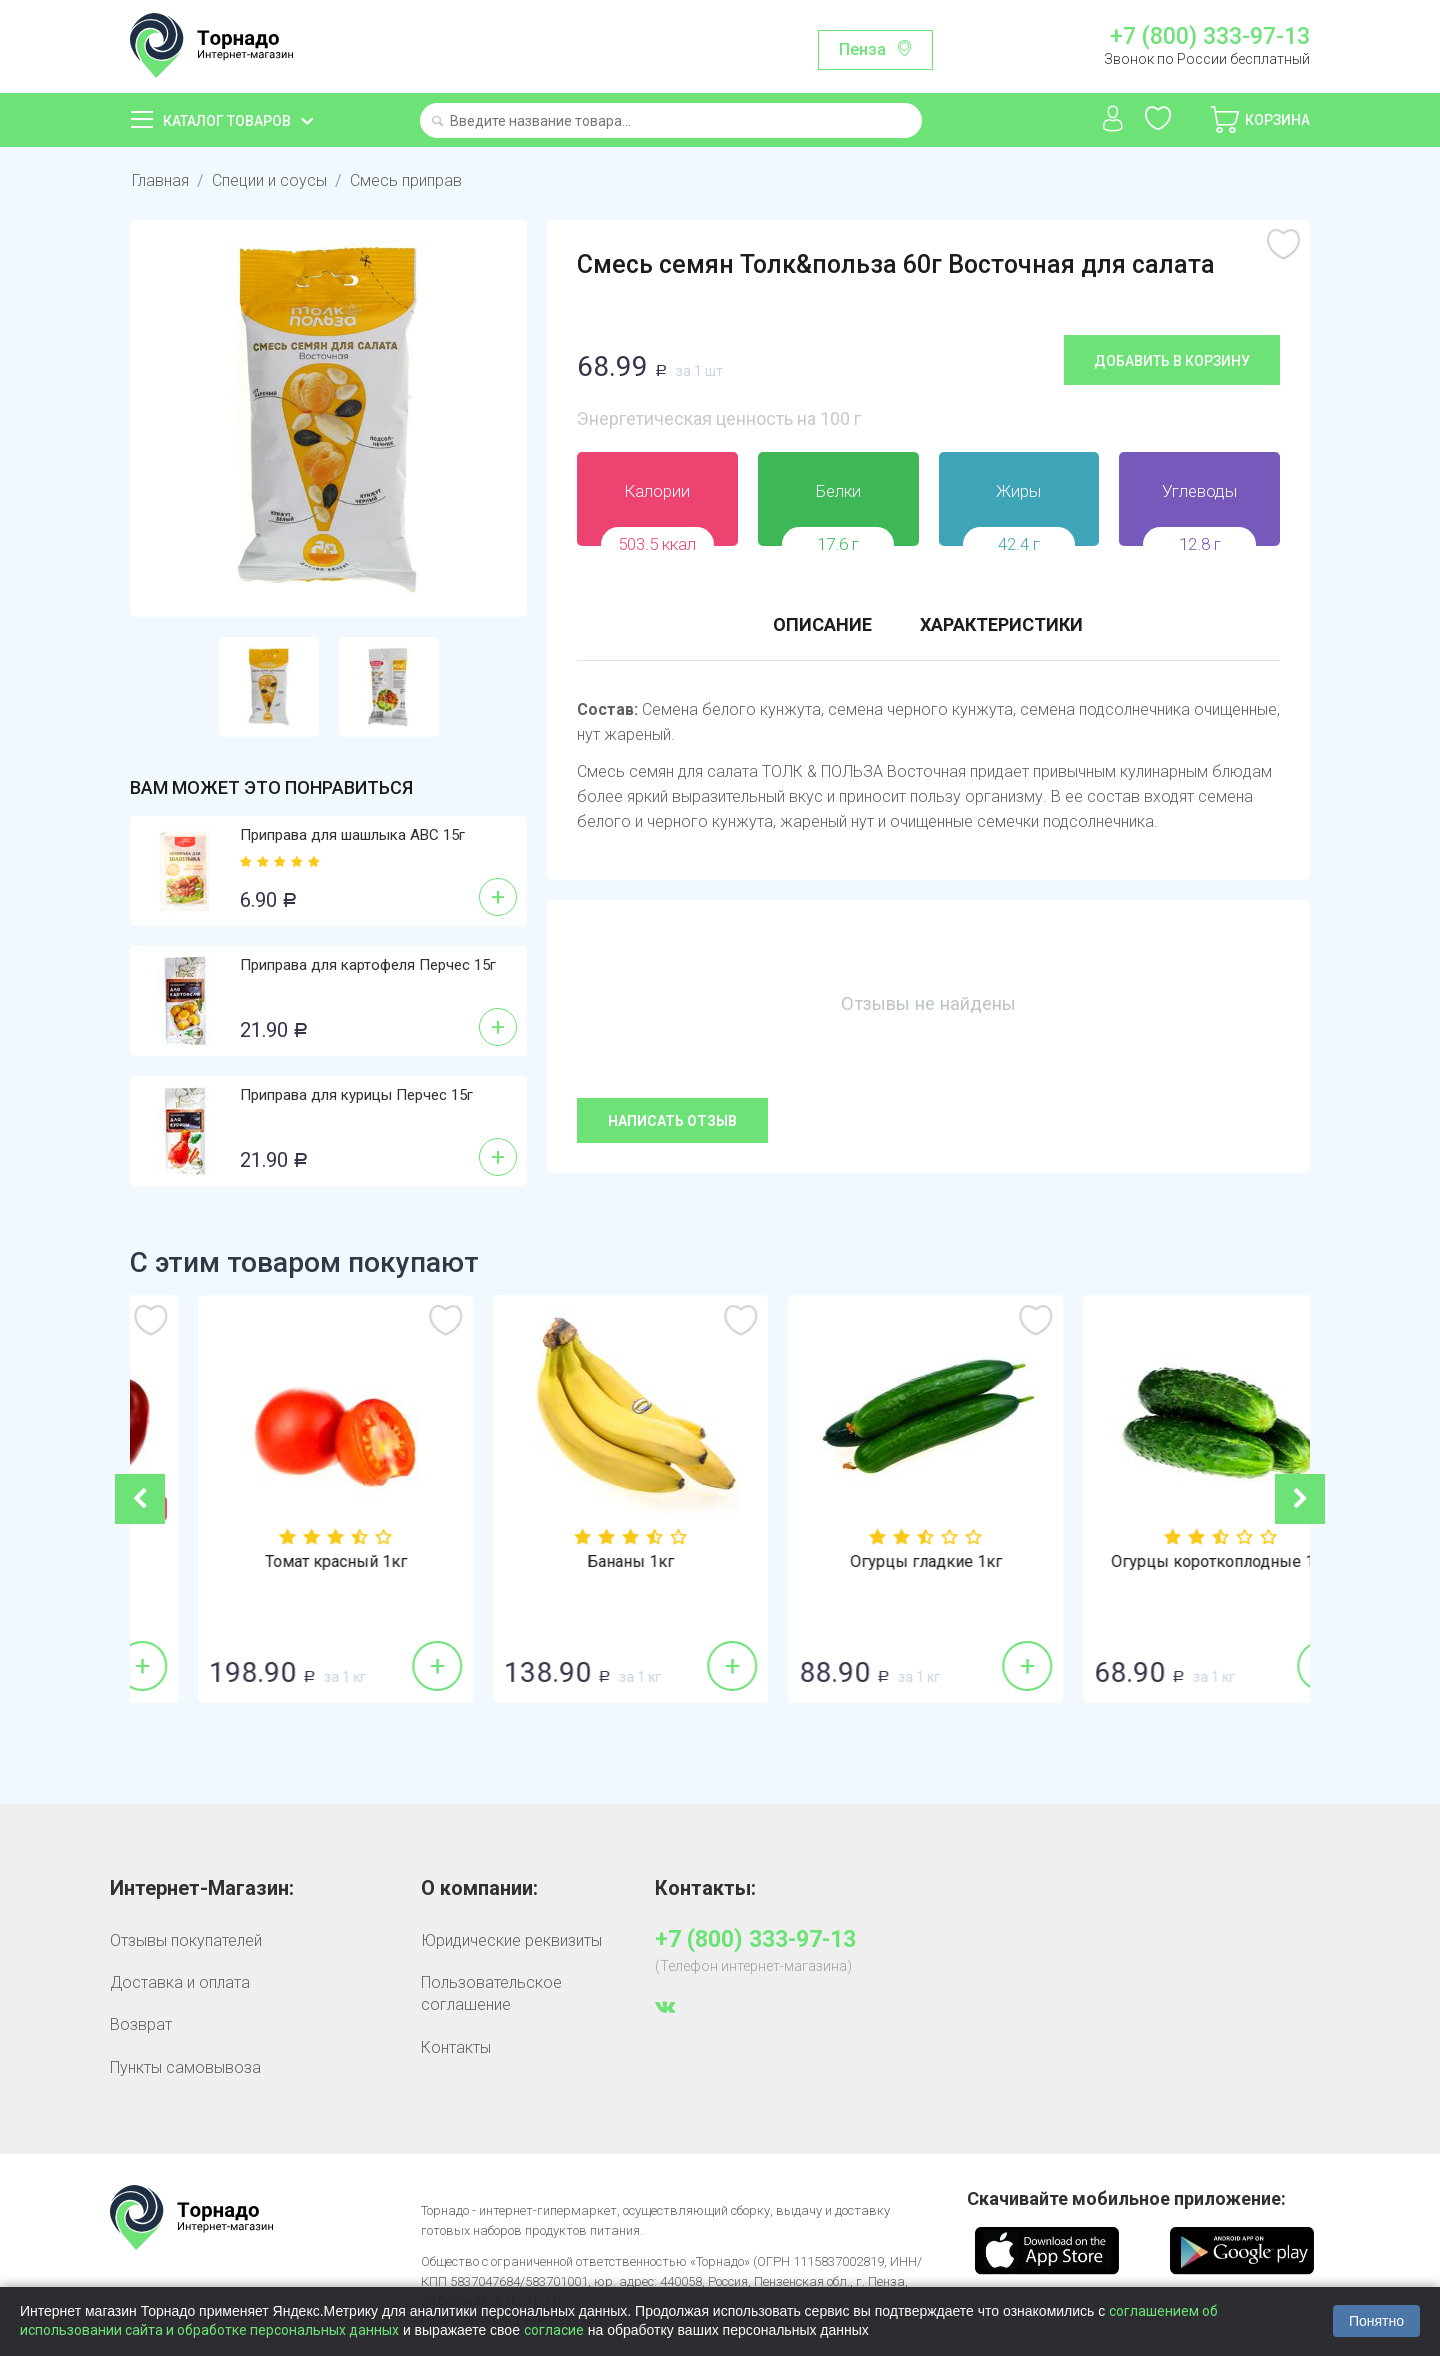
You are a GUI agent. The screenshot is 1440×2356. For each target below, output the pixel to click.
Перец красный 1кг (277, 1562)
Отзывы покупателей (186, 1940)
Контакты (456, 2047)
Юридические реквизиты (511, 1940)
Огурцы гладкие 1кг (1163, 1562)
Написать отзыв (672, 1121)
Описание (822, 624)
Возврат (141, 2024)
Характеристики (1001, 624)
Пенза (862, 49)
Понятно (1376, 2321)
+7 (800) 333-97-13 (1210, 37)
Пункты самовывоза (185, 2067)
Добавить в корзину (1172, 361)
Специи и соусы (269, 180)
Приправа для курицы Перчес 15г (356, 1095)
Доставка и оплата (180, 1982)
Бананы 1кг (867, 1562)
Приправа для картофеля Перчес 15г (368, 965)
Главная (160, 180)
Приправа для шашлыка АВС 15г (352, 835)
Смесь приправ (406, 180)
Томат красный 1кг (573, 1562)
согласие (554, 2330)
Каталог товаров (227, 121)
